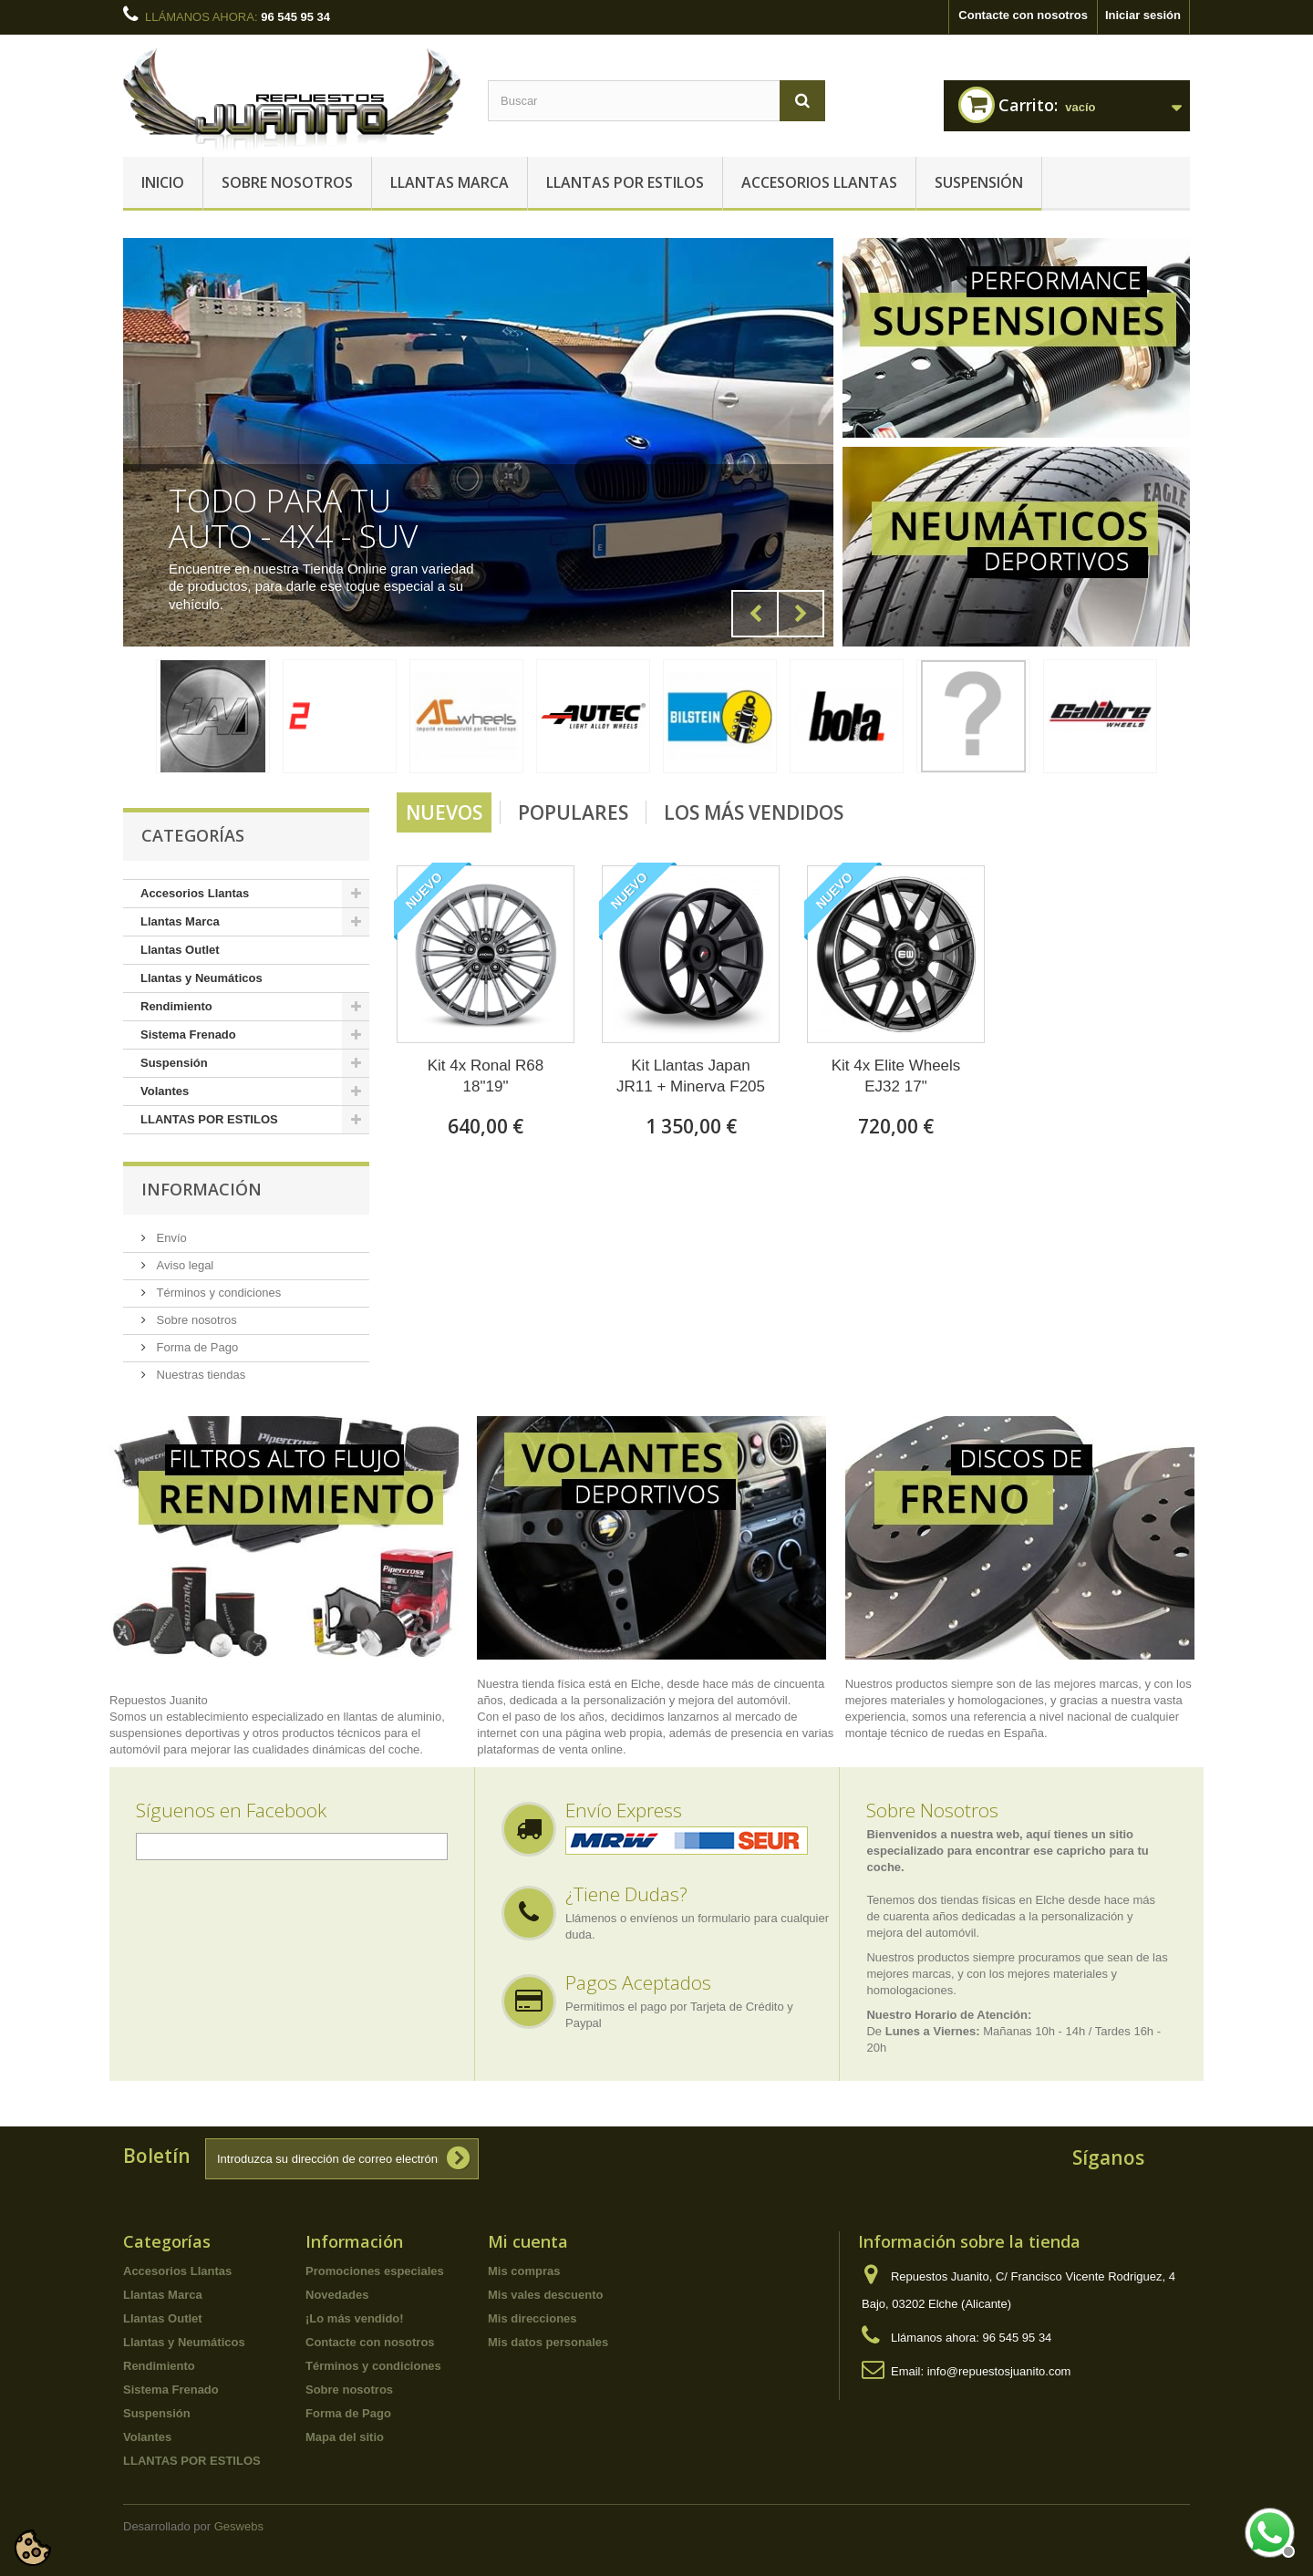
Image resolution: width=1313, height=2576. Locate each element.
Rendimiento (176, 1006)
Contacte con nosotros (1023, 15)
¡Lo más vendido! (354, 2318)
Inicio (162, 182)
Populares (573, 812)
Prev (755, 613)
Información (201, 1189)
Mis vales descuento (545, 2295)
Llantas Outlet (180, 950)
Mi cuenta (528, 2241)
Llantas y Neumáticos (201, 978)
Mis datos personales (548, 2342)
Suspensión (979, 182)
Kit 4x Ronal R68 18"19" (486, 1076)
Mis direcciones (532, 2318)
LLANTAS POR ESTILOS (625, 182)
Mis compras (524, 2271)
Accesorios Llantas (819, 182)
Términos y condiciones (217, 1292)
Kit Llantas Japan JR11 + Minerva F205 (690, 1076)
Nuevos (444, 812)
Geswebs (239, 2526)
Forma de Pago (195, 1347)
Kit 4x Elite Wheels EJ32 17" (896, 1076)
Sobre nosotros (287, 182)
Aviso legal (183, 1265)
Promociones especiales (374, 2271)
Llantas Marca (449, 182)
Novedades (336, 2295)
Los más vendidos (753, 812)
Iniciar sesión (1143, 15)
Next (800, 613)
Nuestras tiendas (199, 1374)
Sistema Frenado (188, 1034)
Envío (170, 1238)
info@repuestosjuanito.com (999, 2371)
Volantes (164, 1091)
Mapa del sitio (344, 2437)
